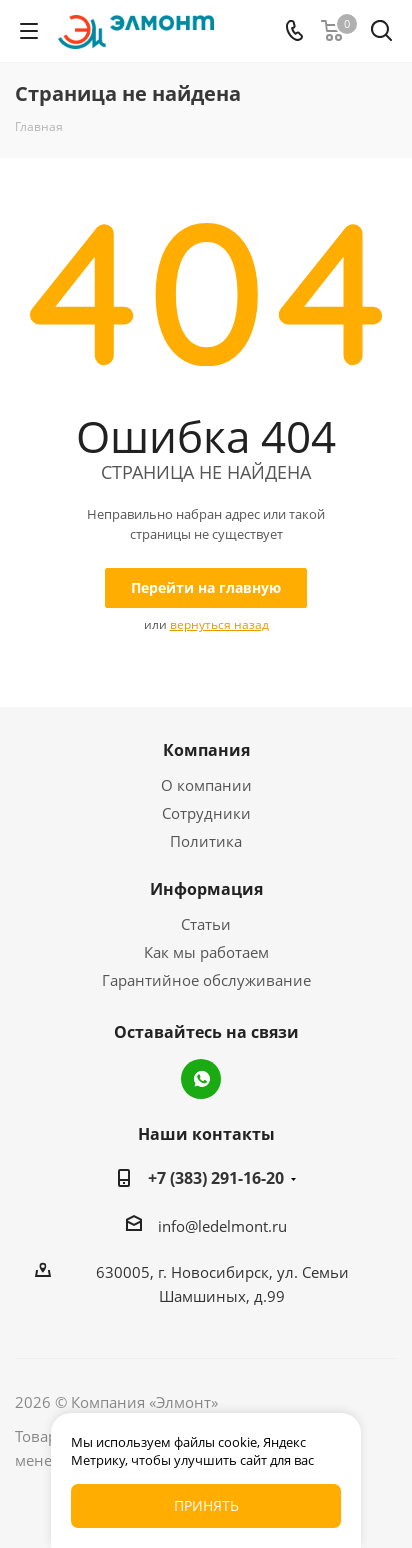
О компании (206, 785)
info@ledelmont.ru (222, 1226)
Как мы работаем (206, 952)
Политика (206, 841)
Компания (206, 750)
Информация (206, 889)
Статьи (206, 924)
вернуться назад (219, 624)
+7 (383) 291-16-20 (216, 1178)
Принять (206, 1505)
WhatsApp (201, 1079)
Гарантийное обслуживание (206, 980)
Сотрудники (206, 813)
